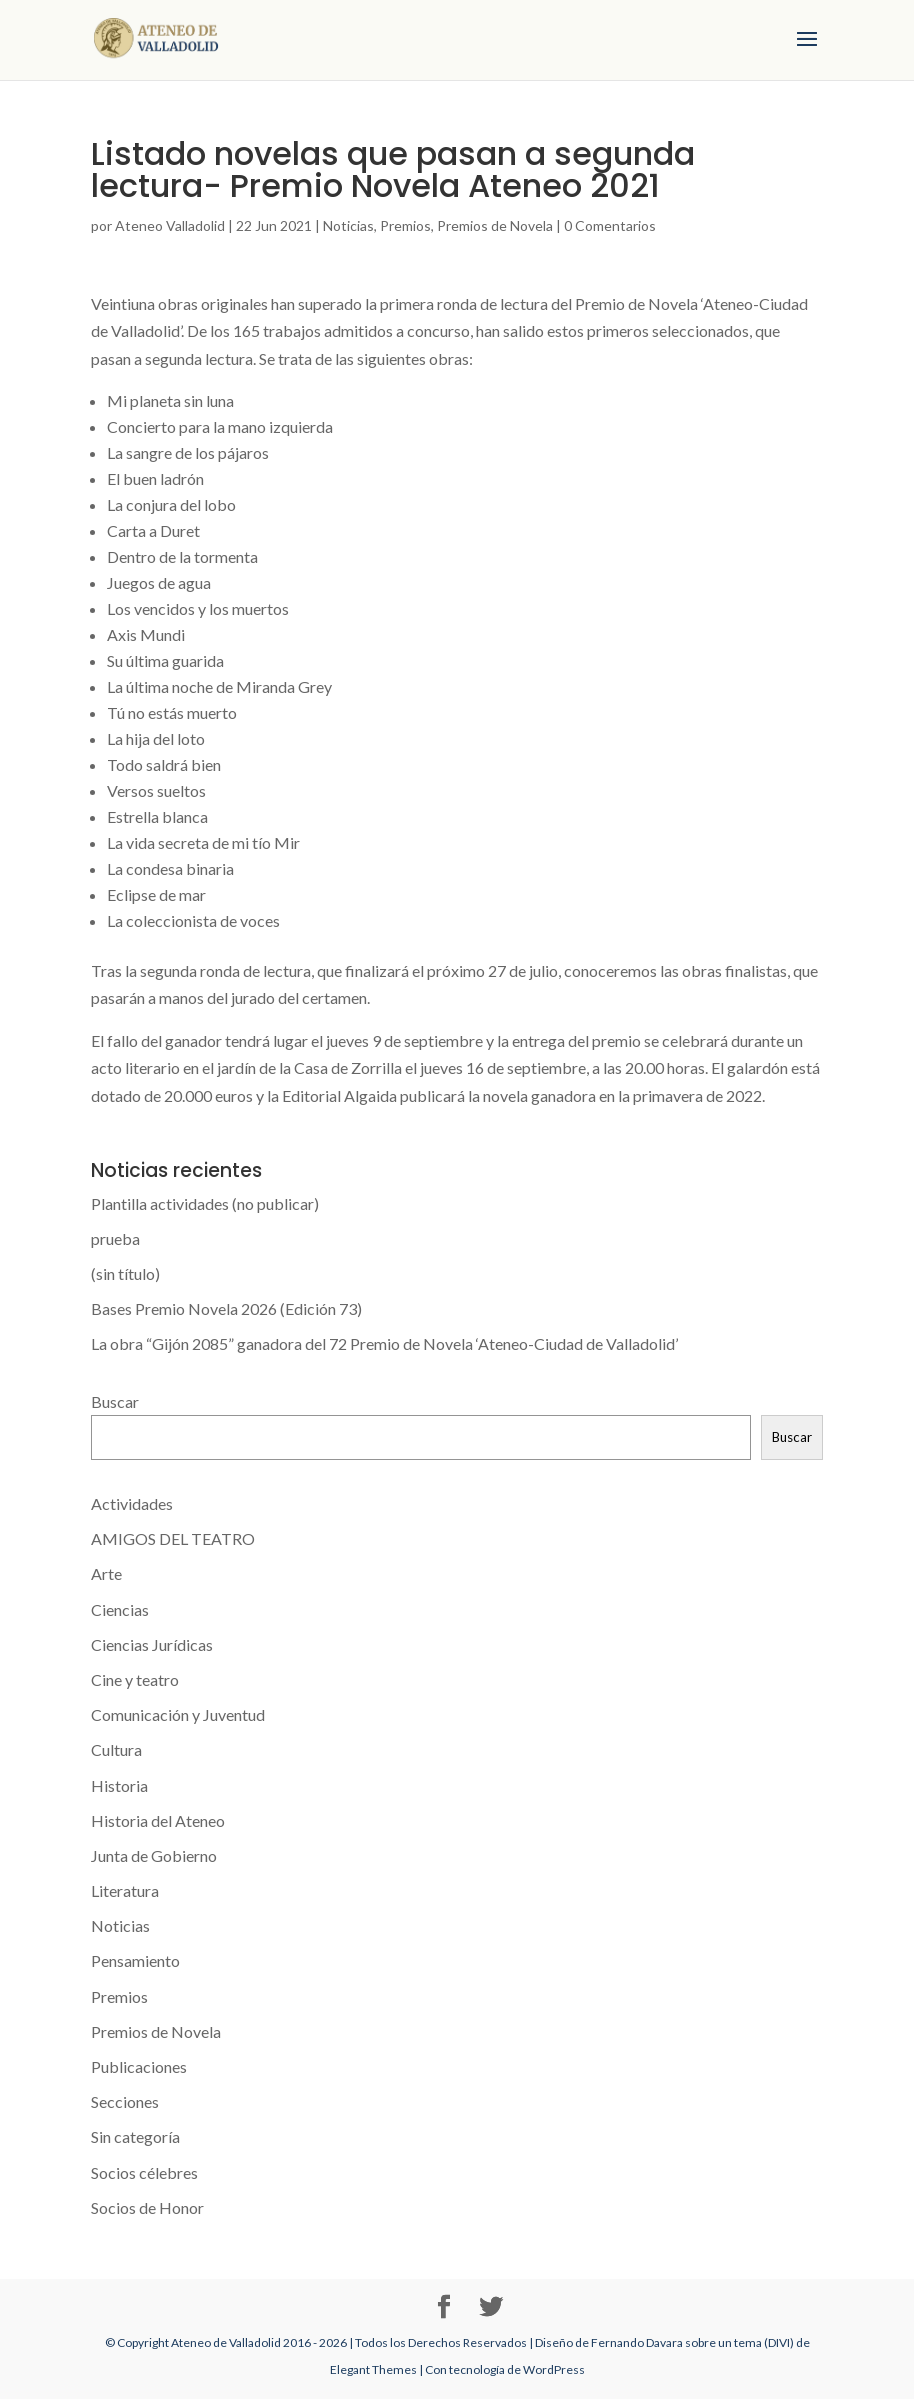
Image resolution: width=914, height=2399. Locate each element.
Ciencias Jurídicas (152, 1644)
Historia (119, 1785)
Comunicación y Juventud (178, 1714)
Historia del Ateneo (158, 1820)
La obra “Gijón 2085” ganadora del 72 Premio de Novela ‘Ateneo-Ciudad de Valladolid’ (384, 1343)
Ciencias (120, 1609)
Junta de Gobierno (154, 1855)
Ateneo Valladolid (170, 225)
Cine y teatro (135, 1679)
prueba (115, 1238)
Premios (405, 225)
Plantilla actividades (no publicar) (205, 1203)
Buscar (115, 1401)
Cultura (116, 1749)
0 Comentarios (610, 225)
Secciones (125, 2101)
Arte (106, 1573)
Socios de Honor (147, 2207)
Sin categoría (135, 2136)
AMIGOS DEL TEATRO (173, 1538)
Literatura (125, 1890)
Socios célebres (144, 2172)
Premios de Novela (495, 225)
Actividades (132, 1503)
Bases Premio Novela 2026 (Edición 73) (226, 1308)
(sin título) (125, 1273)
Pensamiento (135, 1960)
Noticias (348, 225)
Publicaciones (139, 2066)
